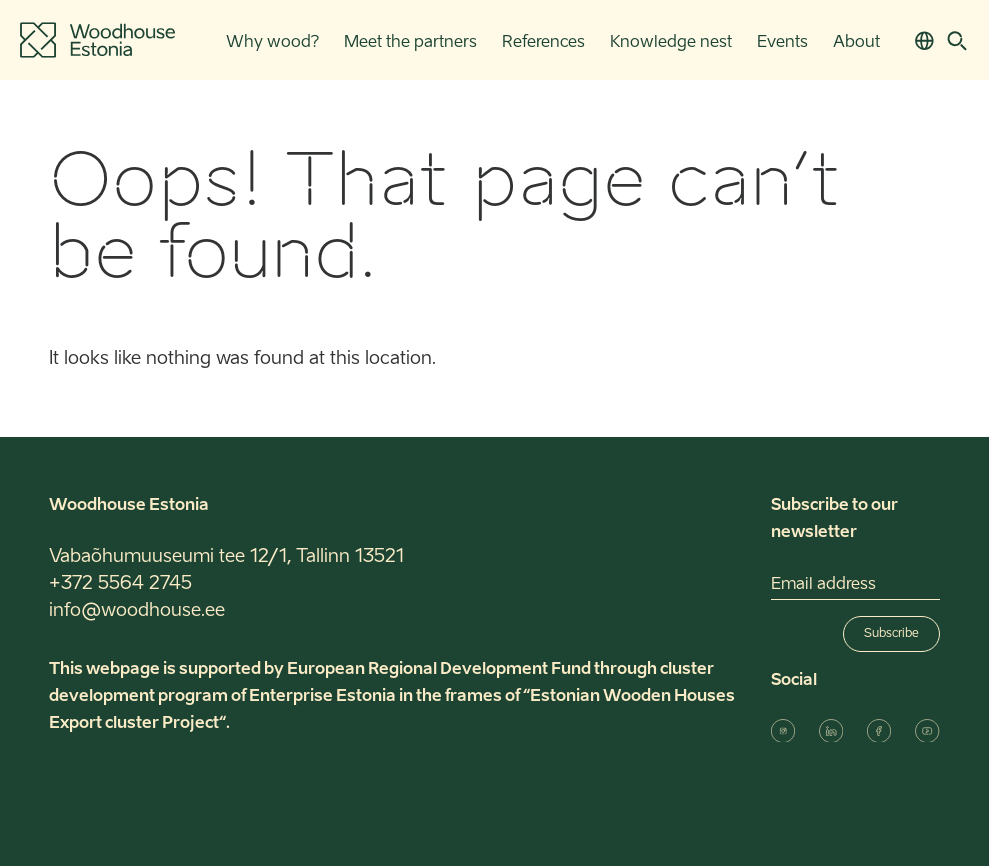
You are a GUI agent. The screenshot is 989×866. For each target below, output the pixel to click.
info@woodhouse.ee (137, 611)
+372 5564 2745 (120, 584)
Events (782, 43)
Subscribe (891, 634)
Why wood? (272, 43)
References (543, 43)
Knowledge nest (671, 43)
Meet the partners (410, 43)
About (856, 43)
